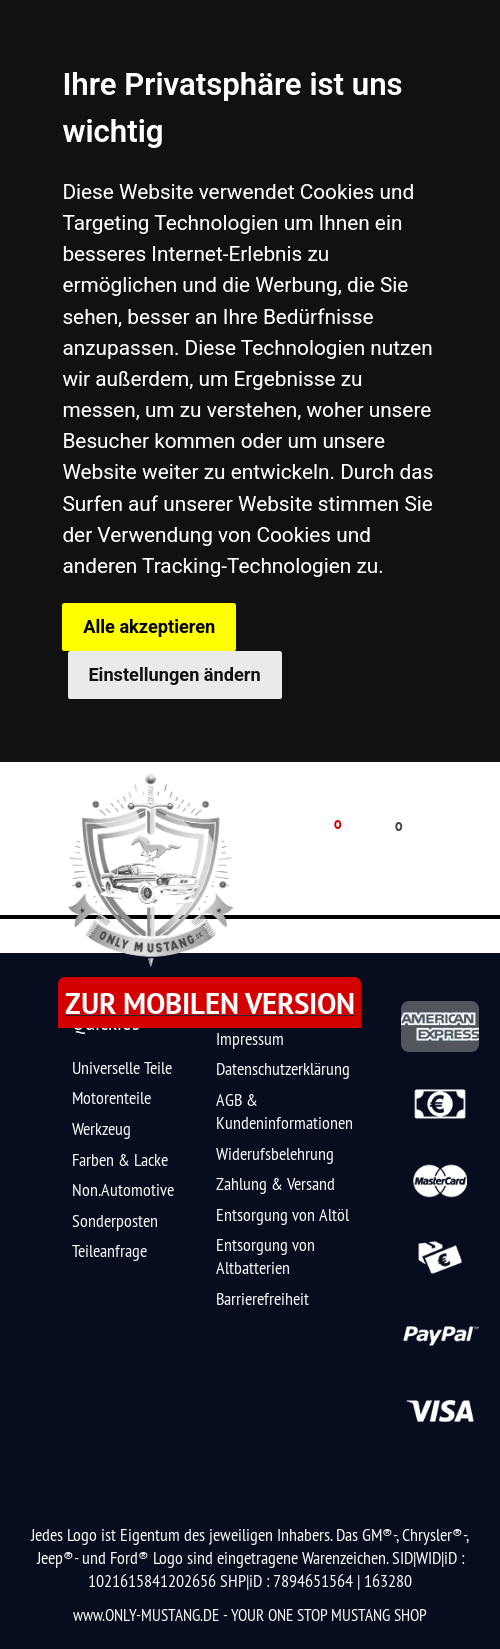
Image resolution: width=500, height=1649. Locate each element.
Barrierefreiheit (262, 1298)
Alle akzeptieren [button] (149, 626)
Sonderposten (115, 1220)
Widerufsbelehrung (275, 1153)
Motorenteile (111, 1097)
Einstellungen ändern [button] (174, 674)
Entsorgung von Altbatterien (265, 1256)
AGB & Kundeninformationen (284, 1111)
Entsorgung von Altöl (282, 1214)
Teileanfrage (109, 1250)
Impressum (250, 1038)
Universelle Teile (122, 1067)
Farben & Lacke (120, 1159)
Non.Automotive (123, 1189)
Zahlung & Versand (275, 1183)
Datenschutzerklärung (283, 1068)
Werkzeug (101, 1128)
